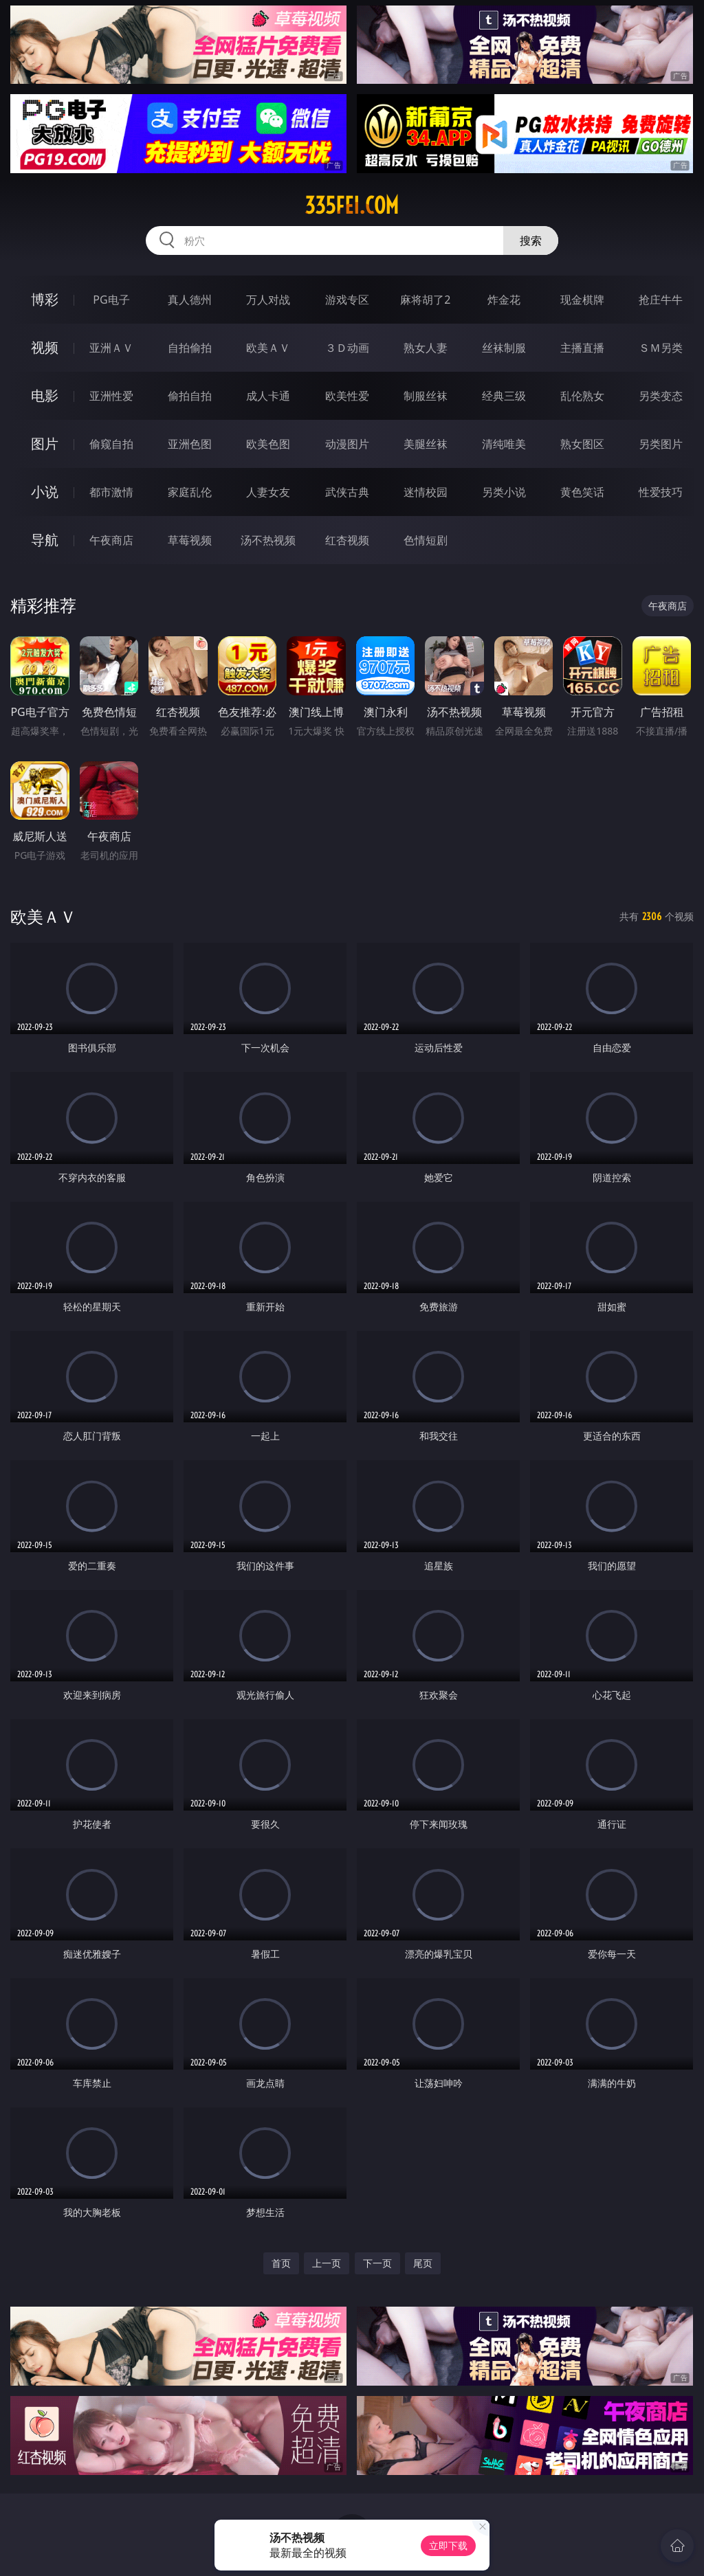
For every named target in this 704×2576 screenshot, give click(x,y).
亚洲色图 (190, 443)
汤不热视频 (268, 540)
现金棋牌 (582, 299)
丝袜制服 (504, 347)
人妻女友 (268, 492)
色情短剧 (426, 540)
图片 (44, 443)
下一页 (377, 2263)
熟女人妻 (426, 347)
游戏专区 (347, 299)
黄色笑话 (582, 492)
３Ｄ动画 (347, 347)
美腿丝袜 (426, 443)
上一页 (326, 2263)
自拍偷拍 (190, 347)
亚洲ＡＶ (111, 347)
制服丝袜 (426, 395)
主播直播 (582, 347)
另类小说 (504, 492)
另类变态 (661, 395)
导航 (44, 539)
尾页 (422, 2263)
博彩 (44, 299)
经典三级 (504, 395)
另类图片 (661, 443)
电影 (44, 395)
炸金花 (503, 299)
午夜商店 (111, 540)
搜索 (531, 240)
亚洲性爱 (111, 395)
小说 (44, 491)
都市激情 (111, 492)
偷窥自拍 (111, 443)
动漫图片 (347, 443)
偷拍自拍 (190, 395)
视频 (44, 347)
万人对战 (268, 299)
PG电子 (111, 299)
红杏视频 (347, 540)
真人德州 (190, 299)
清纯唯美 (504, 443)
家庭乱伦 (190, 492)
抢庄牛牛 (661, 299)
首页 (281, 2263)
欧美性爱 (347, 395)
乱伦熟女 (582, 395)
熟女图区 (582, 443)
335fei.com (352, 205)
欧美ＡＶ (268, 347)
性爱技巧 (661, 492)
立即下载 (448, 2545)
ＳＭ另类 (661, 347)
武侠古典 (347, 492)
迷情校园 (426, 492)
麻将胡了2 (425, 299)
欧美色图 (268, 443)
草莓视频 (190, 540)
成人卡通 (268, 395)
